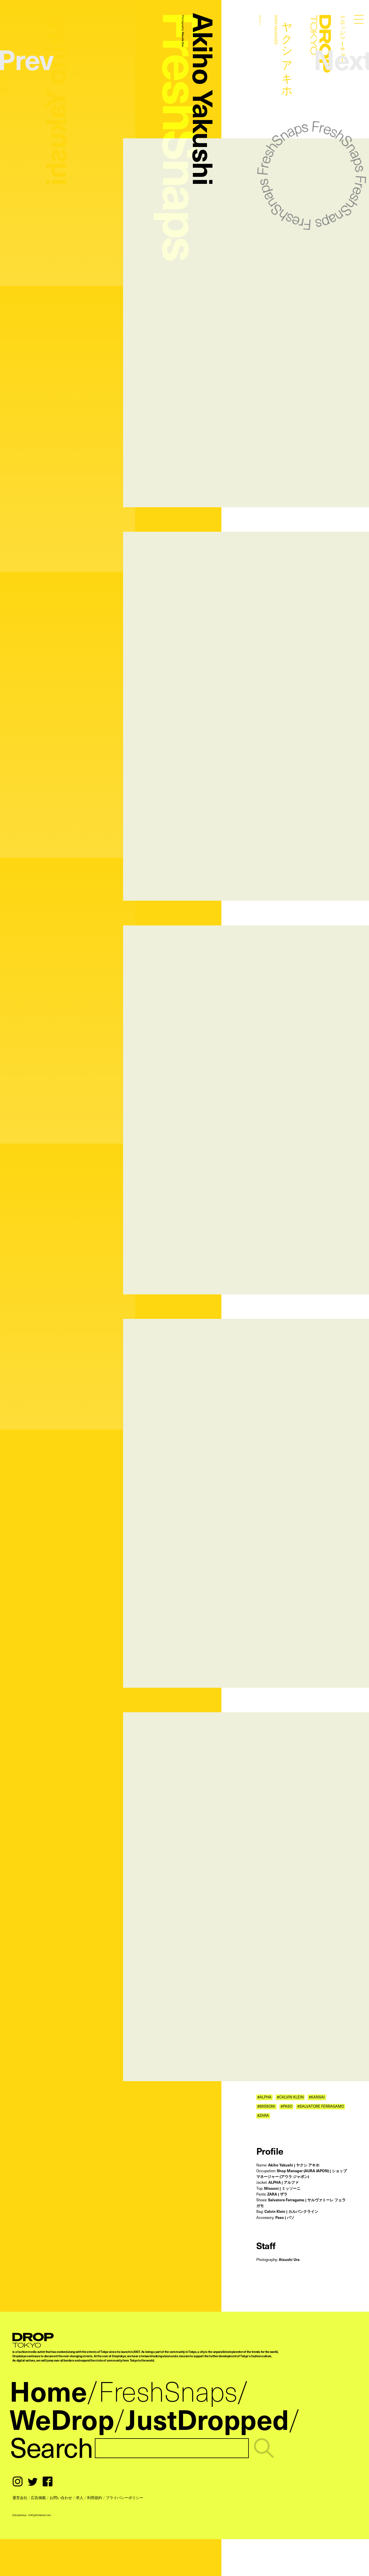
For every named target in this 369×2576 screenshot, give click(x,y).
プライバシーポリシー (124, 2497)
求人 (79, 2497)
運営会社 (19, 2497)
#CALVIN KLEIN (290, 2097)
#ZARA (263, 2115)
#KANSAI (317, 2097)
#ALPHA (264, 2097)
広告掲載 (38, 2497)
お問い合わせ (61, 2497)
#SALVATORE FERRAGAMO (320, 2106)
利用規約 (94, 2497)
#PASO (286, 2106)
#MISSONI (266, 2106)
